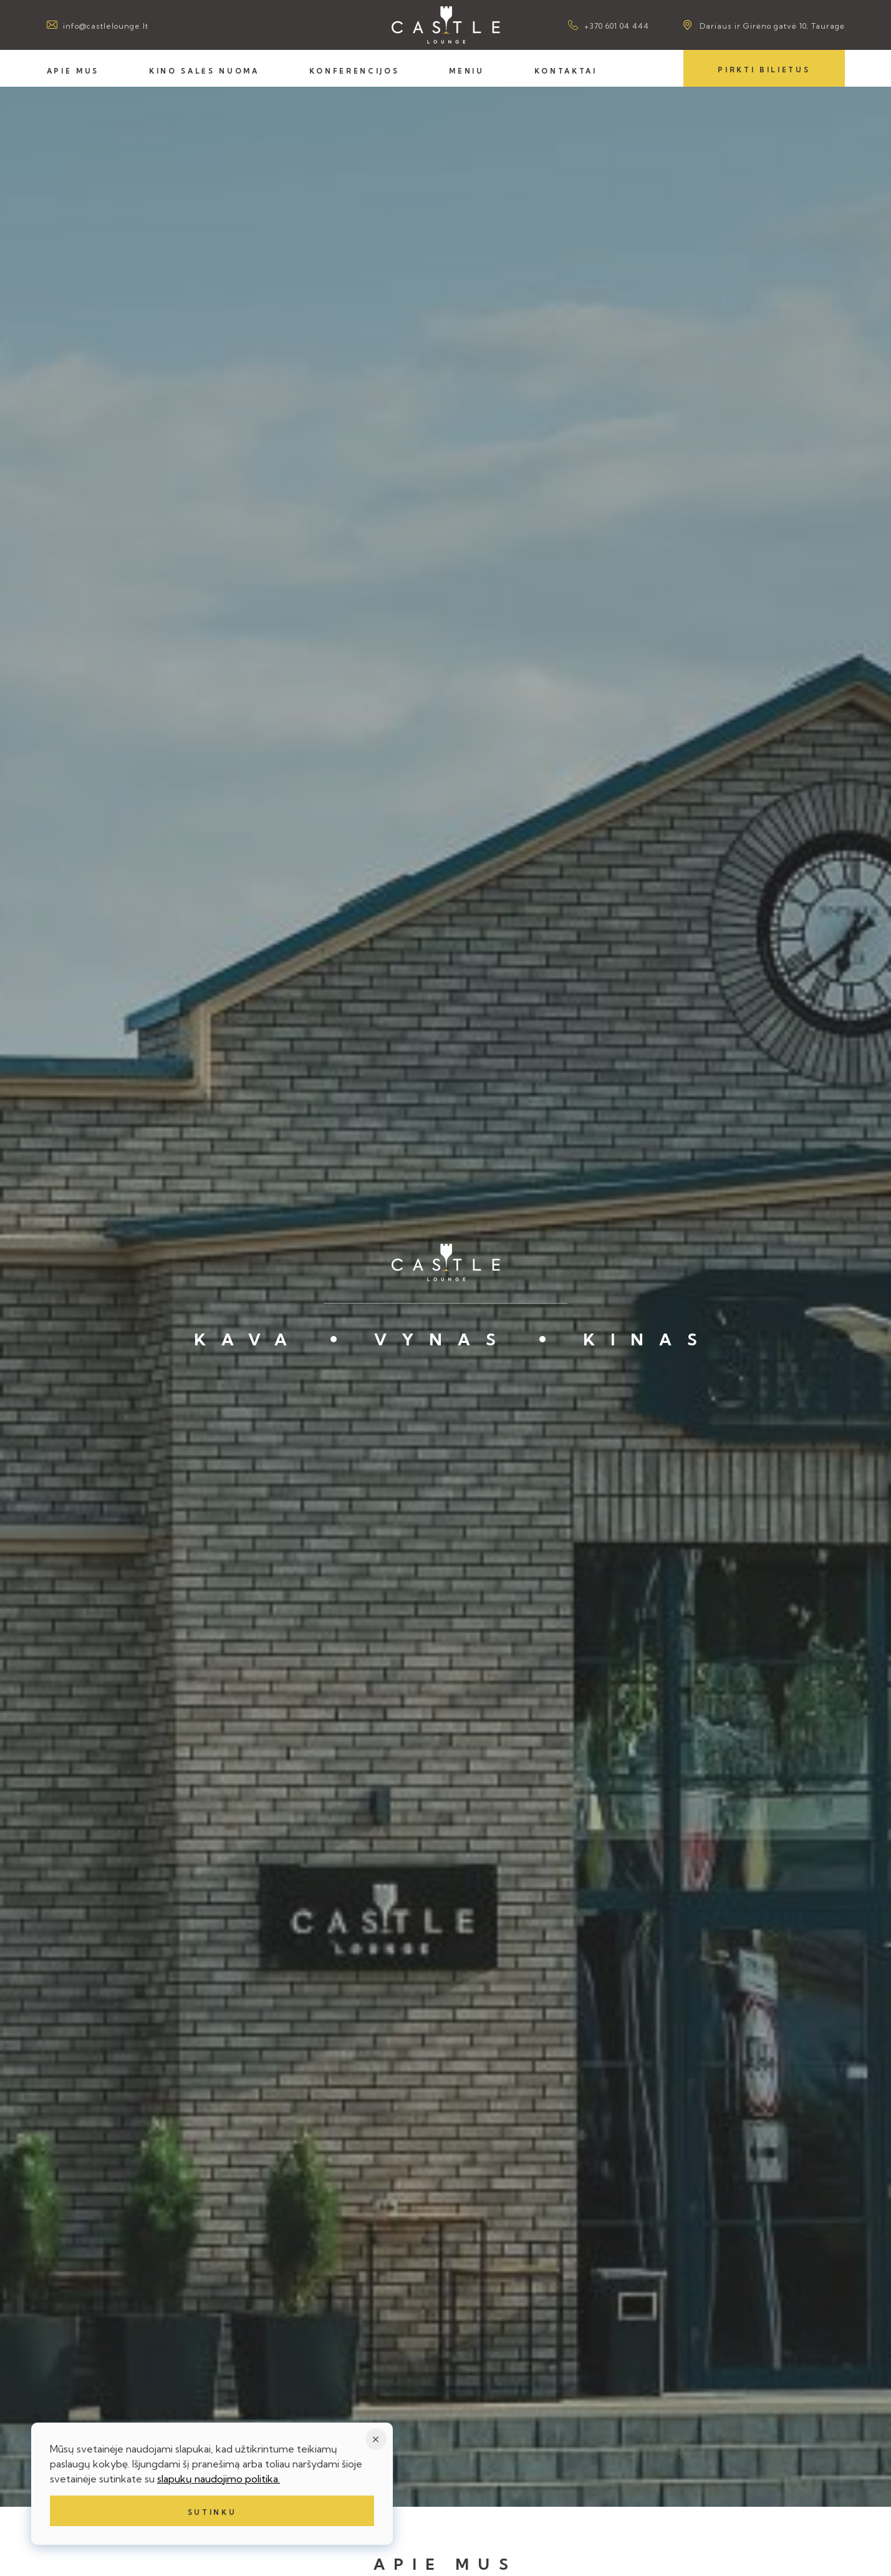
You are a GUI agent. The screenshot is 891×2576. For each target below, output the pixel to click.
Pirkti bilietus (764, 69)
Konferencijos (354, 71)
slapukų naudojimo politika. (218, 2478)
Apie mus (73, 71)
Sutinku (212, 2512)
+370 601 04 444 (616, 26)
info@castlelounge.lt (105, 26)
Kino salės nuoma (204, 71)
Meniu (466, 71)
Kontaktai (565, 71)
